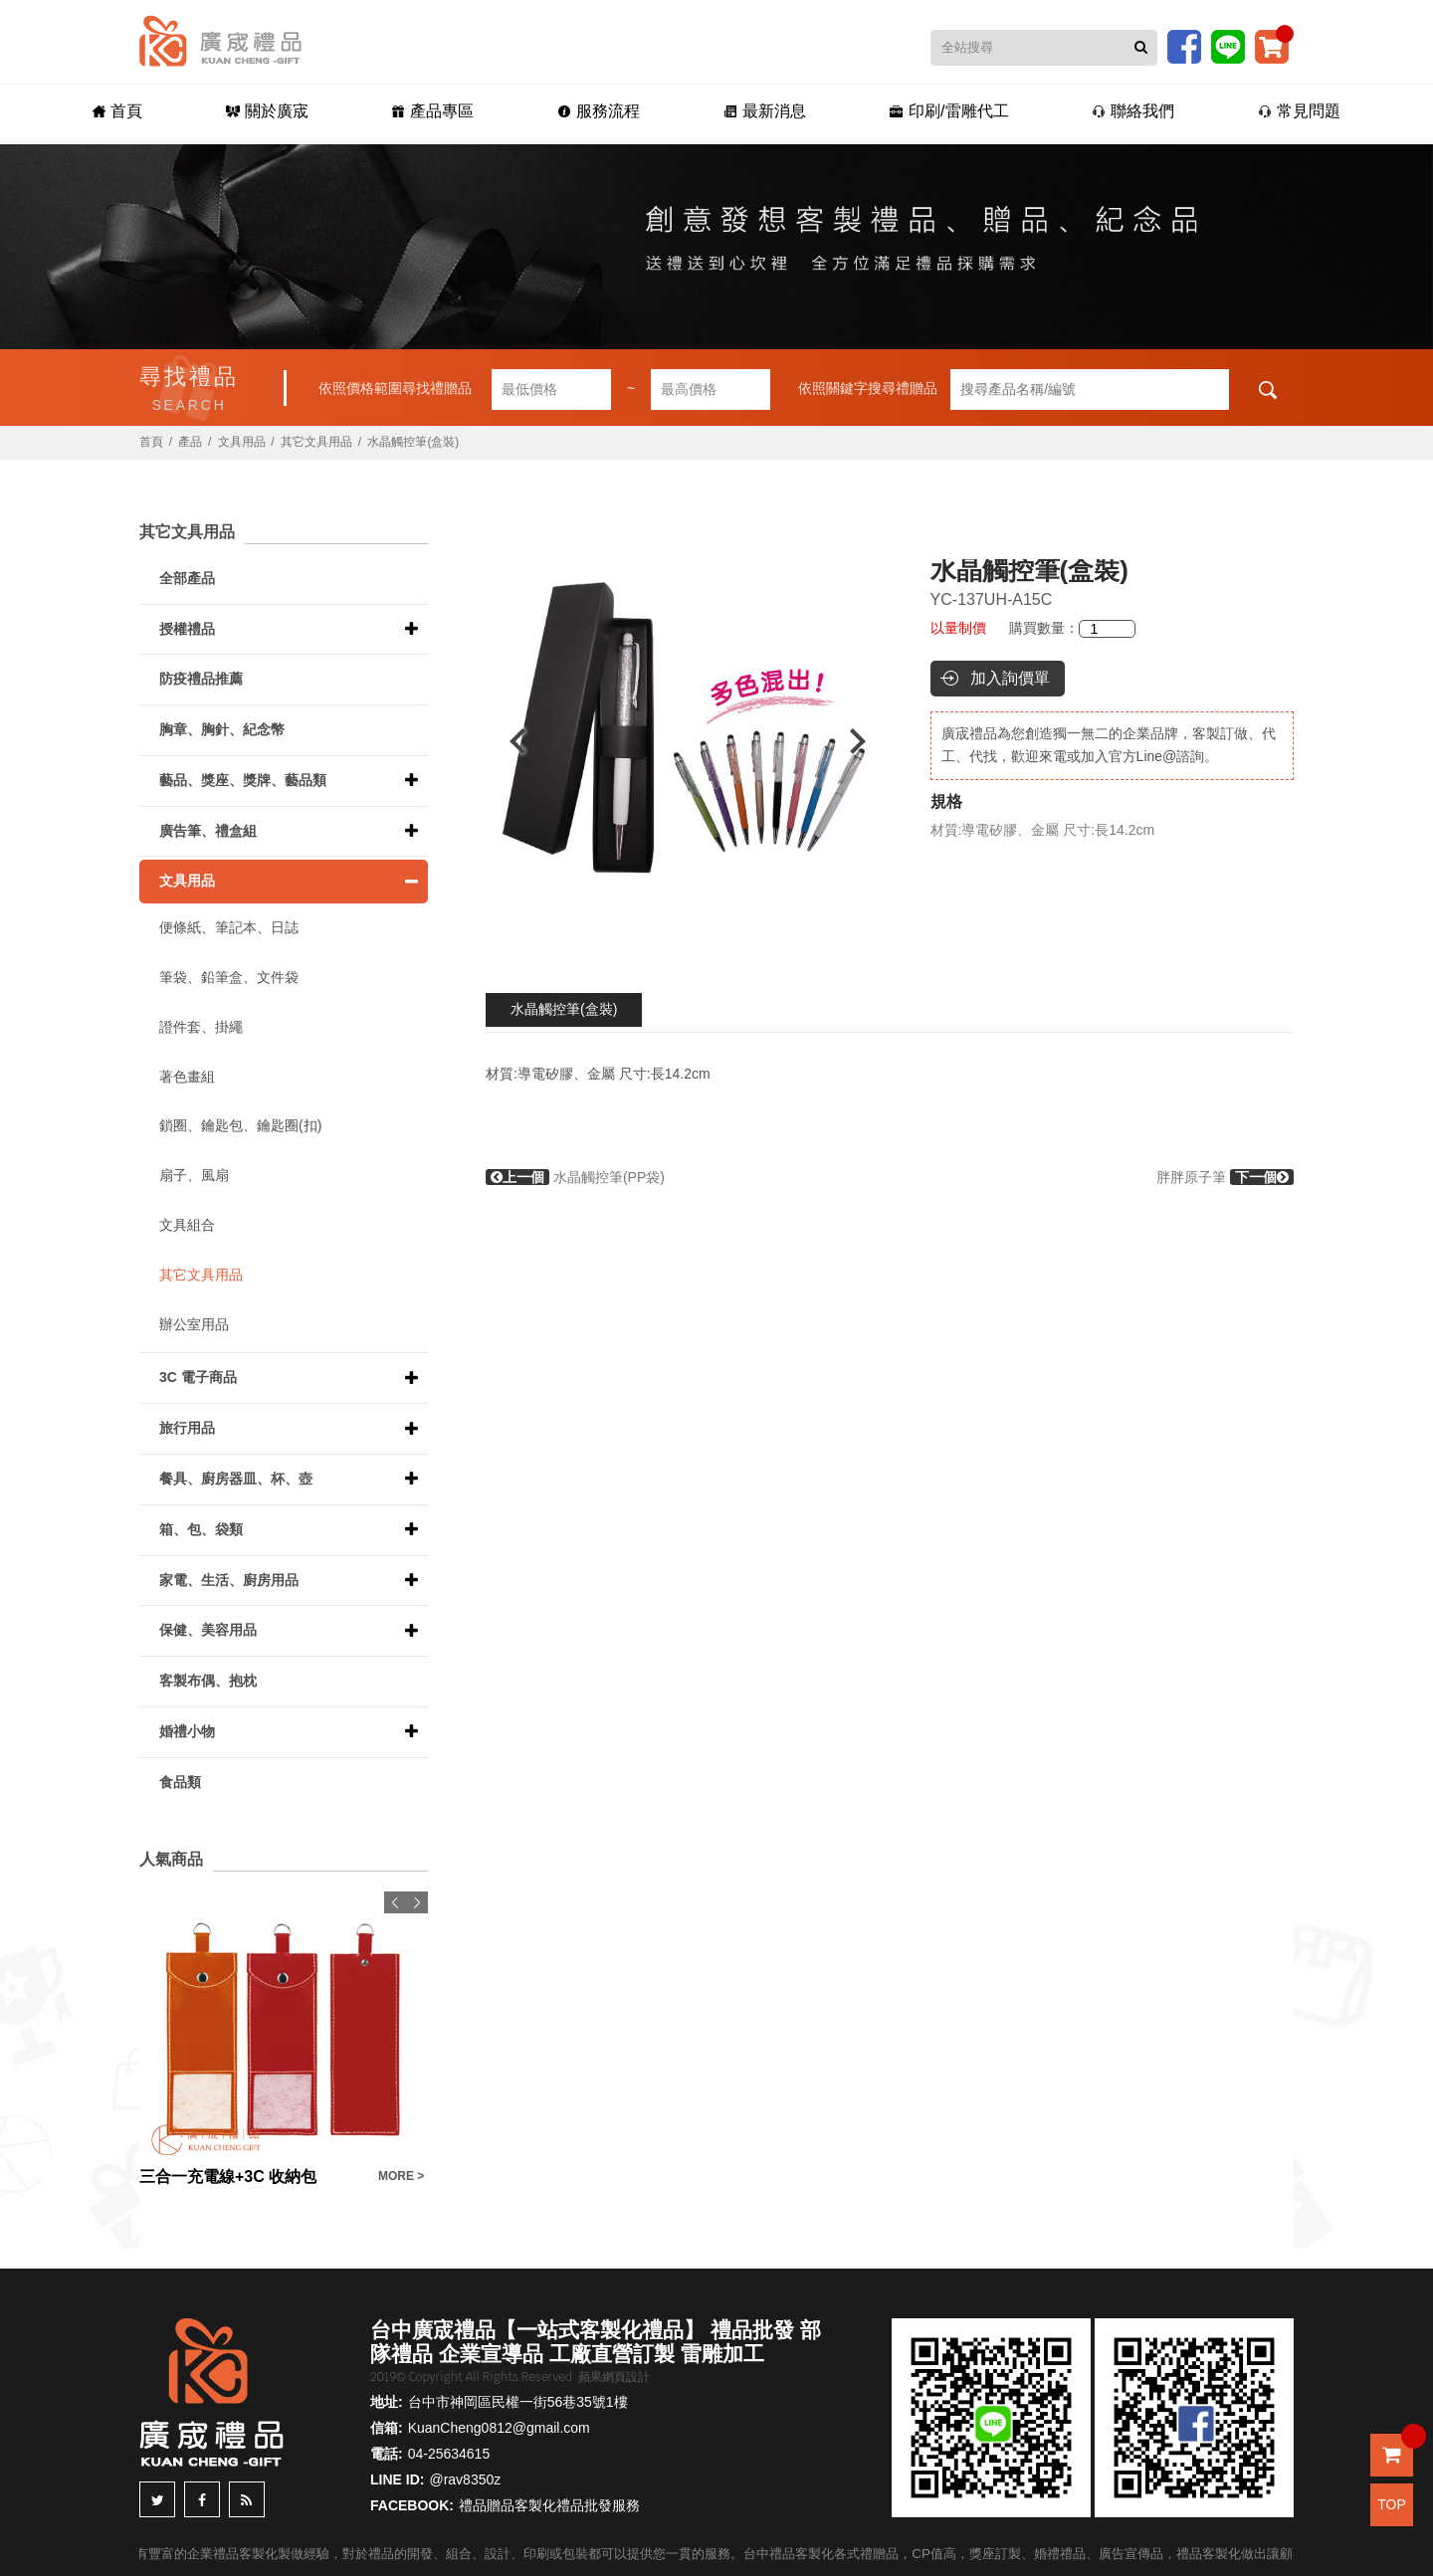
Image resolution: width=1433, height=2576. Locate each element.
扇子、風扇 (194, 1175)
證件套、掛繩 (201, 1027)
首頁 (117, 110)
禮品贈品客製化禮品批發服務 (549, 2505)
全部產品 (187, 578)
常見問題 (1299, 110)
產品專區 (432, 110)
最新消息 (764, 110)
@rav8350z (465, 2479)
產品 (190, 442)
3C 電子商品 (198, 1377)
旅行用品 (187, 1428)
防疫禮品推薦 (201, 679)
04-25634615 (449, 2454)
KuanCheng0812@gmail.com (499, 2428)
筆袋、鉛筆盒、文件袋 (229, 977)
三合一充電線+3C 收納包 (227, 2176)
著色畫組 (187, 1077)
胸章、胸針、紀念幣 (222, 729)
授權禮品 (187, 629)
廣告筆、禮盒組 (208, 831)
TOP (1391, 2504)
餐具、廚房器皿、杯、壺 (235, 1478)
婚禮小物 (187, 1731)
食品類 (180, 1782)
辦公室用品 (194, 1324)
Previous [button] (508, 741)
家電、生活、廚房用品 (229, 1580)
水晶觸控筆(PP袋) (575, 1177)
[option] (688, 741)
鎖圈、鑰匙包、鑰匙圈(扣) (240, 1125)
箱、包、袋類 (201, 1529)
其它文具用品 (316, 442)
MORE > (401, 2176)
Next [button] (867, 741)
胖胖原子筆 (1225, 1177)
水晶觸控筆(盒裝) (564, 1009)
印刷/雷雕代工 (949, 110)
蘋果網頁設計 (614, 2377)
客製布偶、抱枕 (208, 1680)
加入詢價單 (1010, 678)
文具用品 (242, 442)
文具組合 (187, 1225)
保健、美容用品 (208, 1630)
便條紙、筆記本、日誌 (229, 927)
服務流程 (598, 110)
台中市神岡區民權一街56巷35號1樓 (518, 2402)
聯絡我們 (1133, 110)
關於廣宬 (267, 110)
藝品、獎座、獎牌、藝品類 (242, 780)
